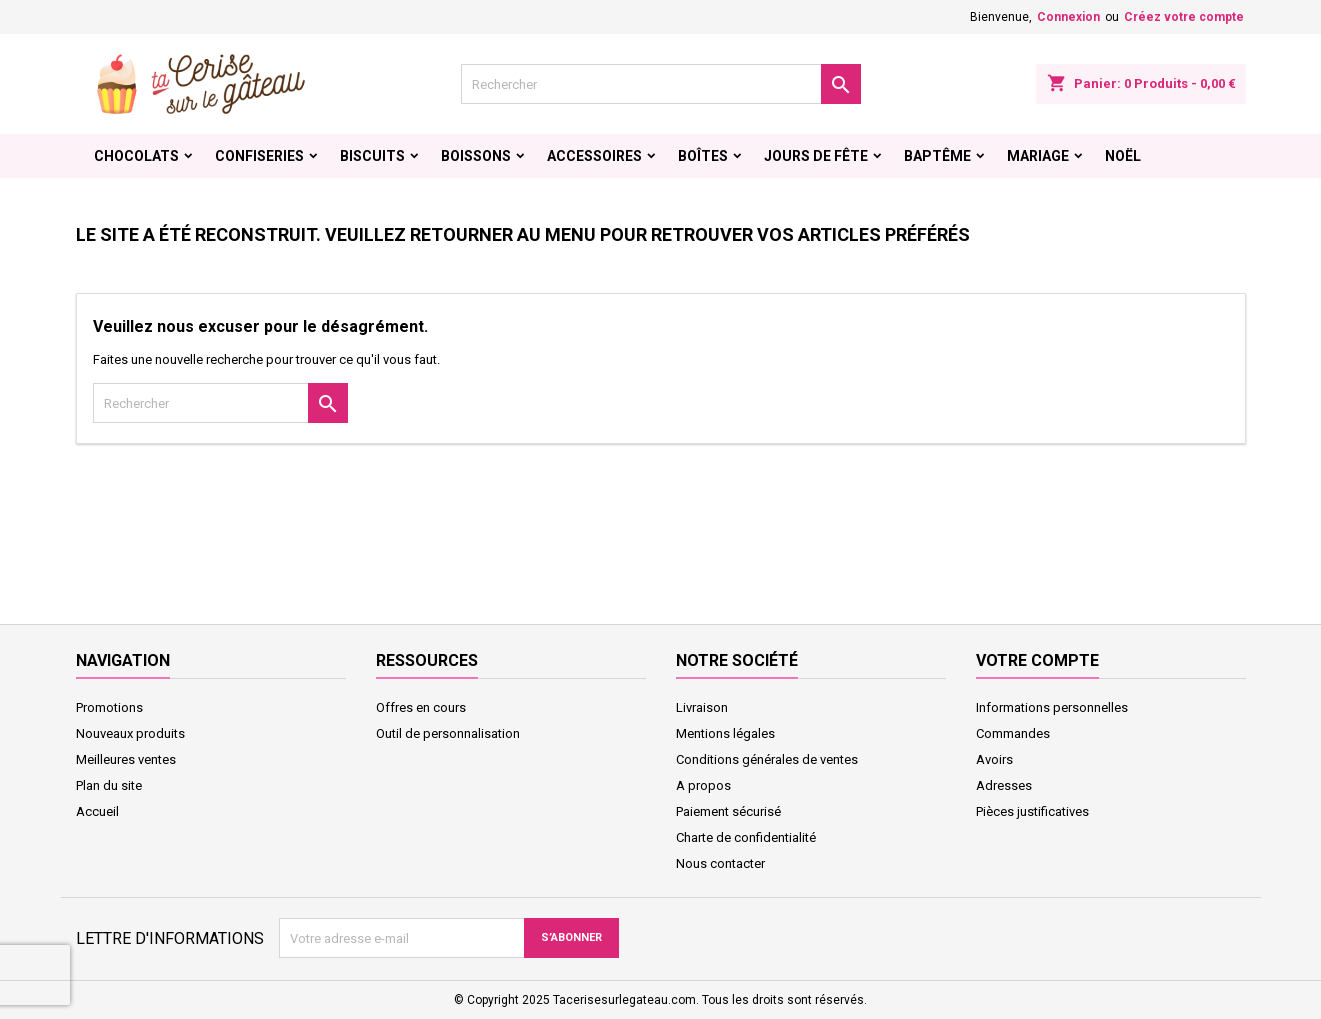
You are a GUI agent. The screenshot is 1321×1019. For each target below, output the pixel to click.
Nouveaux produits (130, 733)
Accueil (97, 811)
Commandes (1013, 733)
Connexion (1068, 17)
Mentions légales (725, 733)
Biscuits (372, 156)
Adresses (1004, 785)
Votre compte (1037, 660)
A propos (703, 785)
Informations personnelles (1052, 707)
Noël (1123, 156)
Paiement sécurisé (728, 811)
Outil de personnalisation (448, 733)
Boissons (476, 156)
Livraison (702, 707)
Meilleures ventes (126, 759)
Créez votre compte (1184, 17)
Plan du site (109, 785)
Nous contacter (720, 863)
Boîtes (703, 156)
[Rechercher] (661, 84)
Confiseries (259, 156)
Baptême (937, 156)
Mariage (1038, 156)
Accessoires (594, 156)
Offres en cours (421, 707)
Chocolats (136, 156)
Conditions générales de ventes (767, 759)
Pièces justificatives (1032, 811)
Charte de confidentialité (746, 837)
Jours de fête (816, 156)
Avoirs (994, 759)
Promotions (109, 707)
